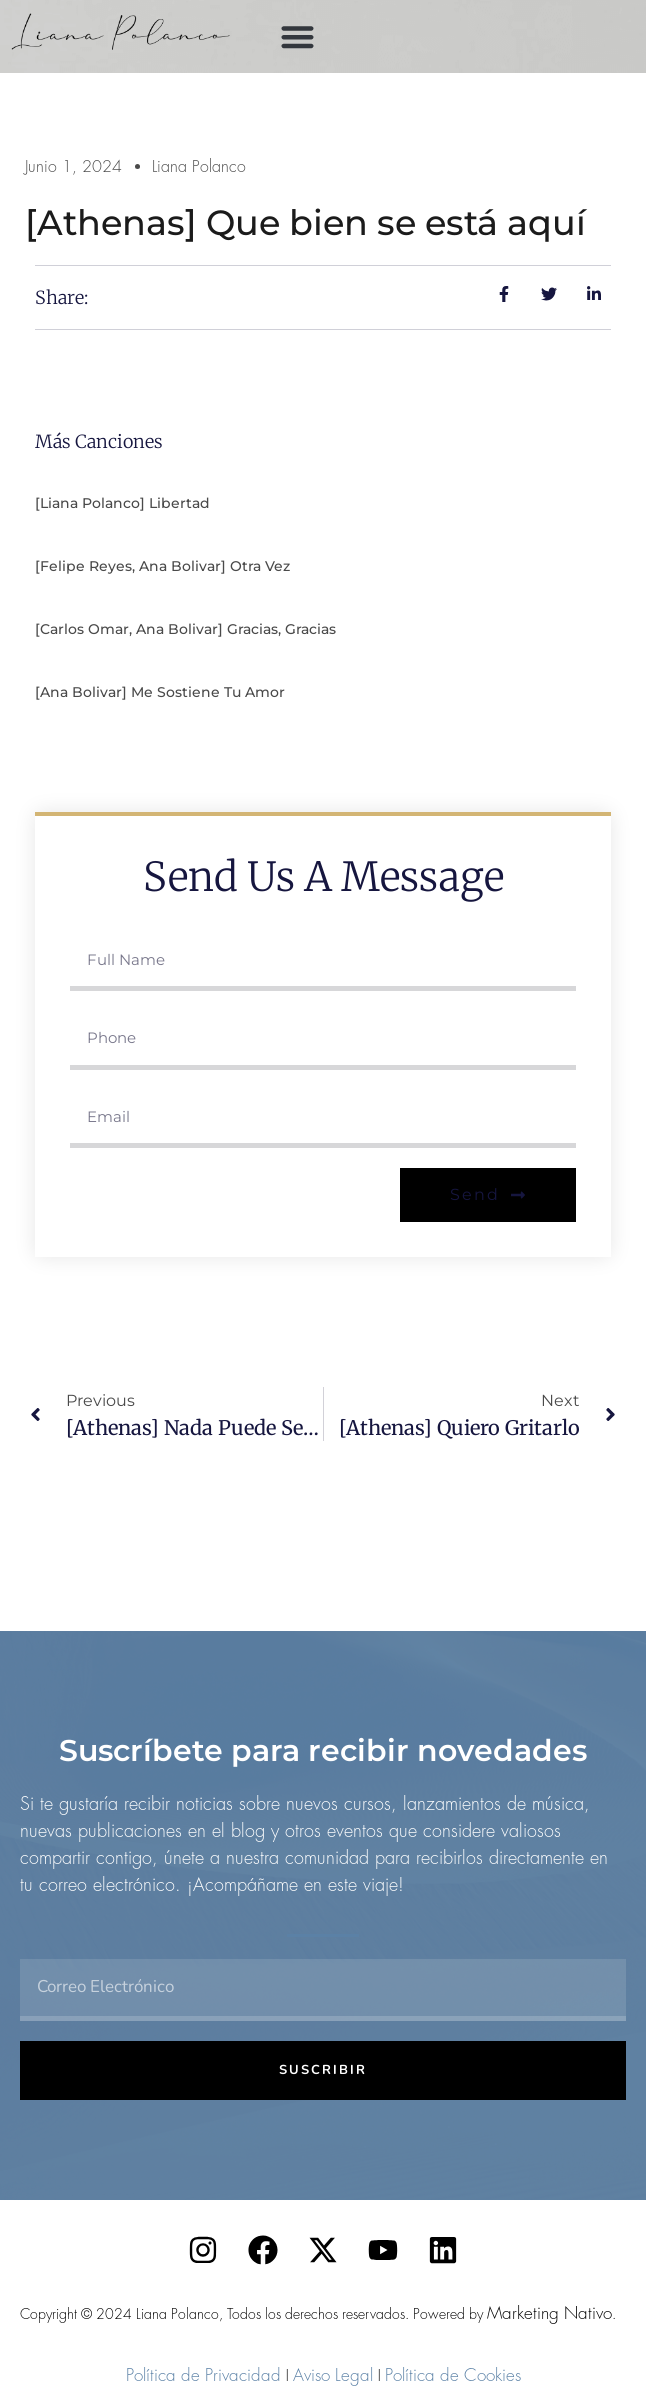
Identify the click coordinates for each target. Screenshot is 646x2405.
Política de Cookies (453, 2375)
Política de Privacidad (203, 2375)
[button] (297, 36)
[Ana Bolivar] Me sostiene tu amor (160, 692)
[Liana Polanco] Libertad (122, 503)
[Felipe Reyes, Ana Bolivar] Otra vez (162, 566)
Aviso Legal (333, 2375)
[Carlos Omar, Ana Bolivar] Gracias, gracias (185, 629)
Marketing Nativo (549, 2313)
